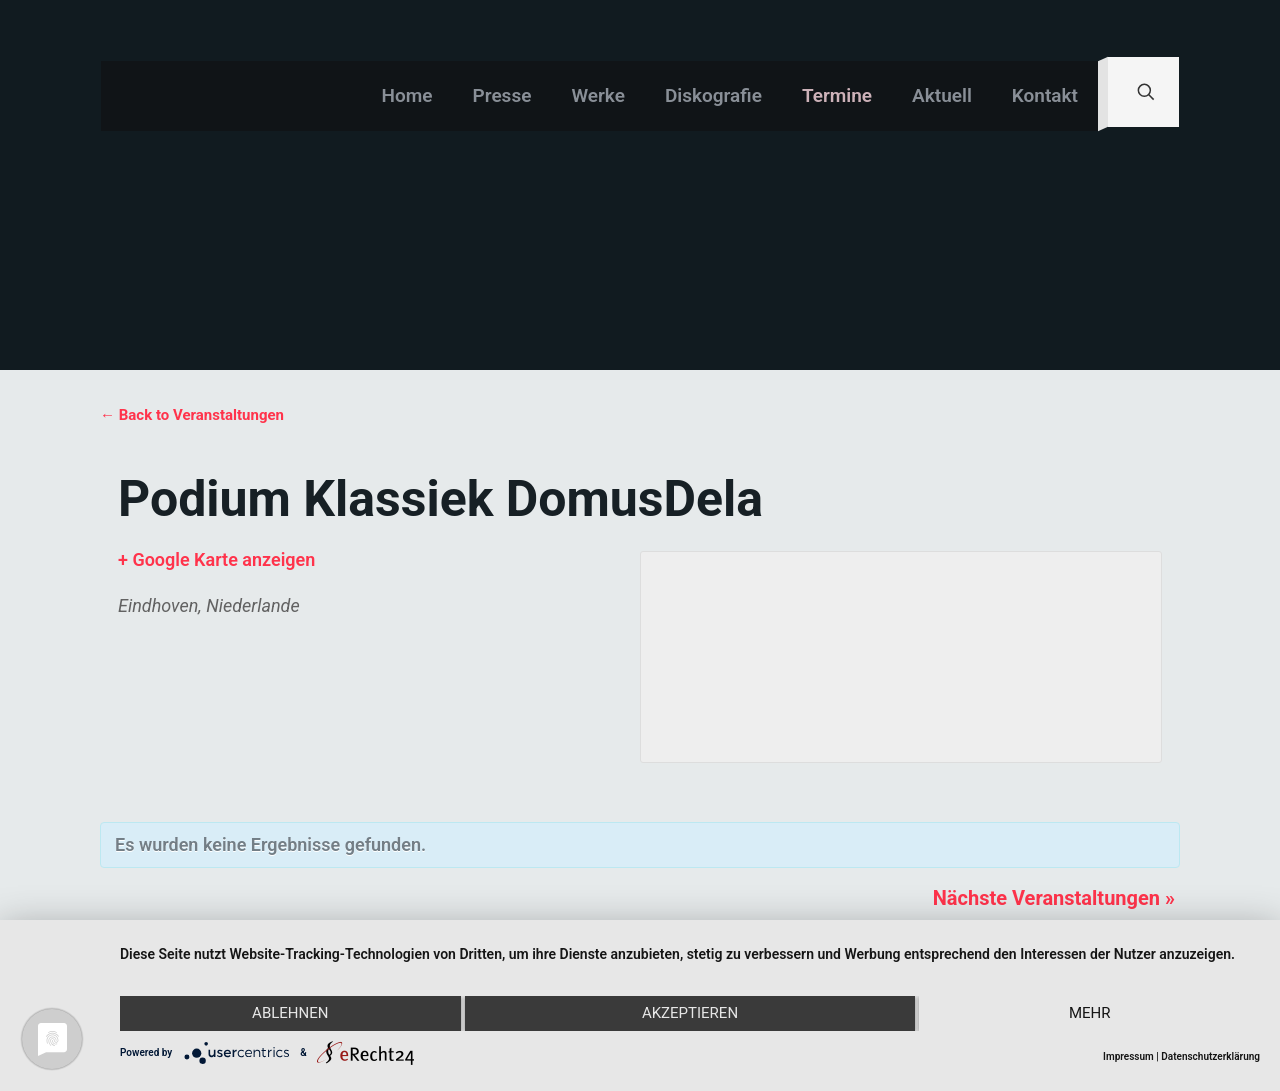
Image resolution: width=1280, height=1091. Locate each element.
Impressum (1128, 1056)
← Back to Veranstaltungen (192, 415)
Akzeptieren (690, 1014)
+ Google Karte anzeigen (216, 559)
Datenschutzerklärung (1210, 1056)
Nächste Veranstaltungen (1054, 898)
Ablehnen (290, 1014)
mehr (1090, 1014)
